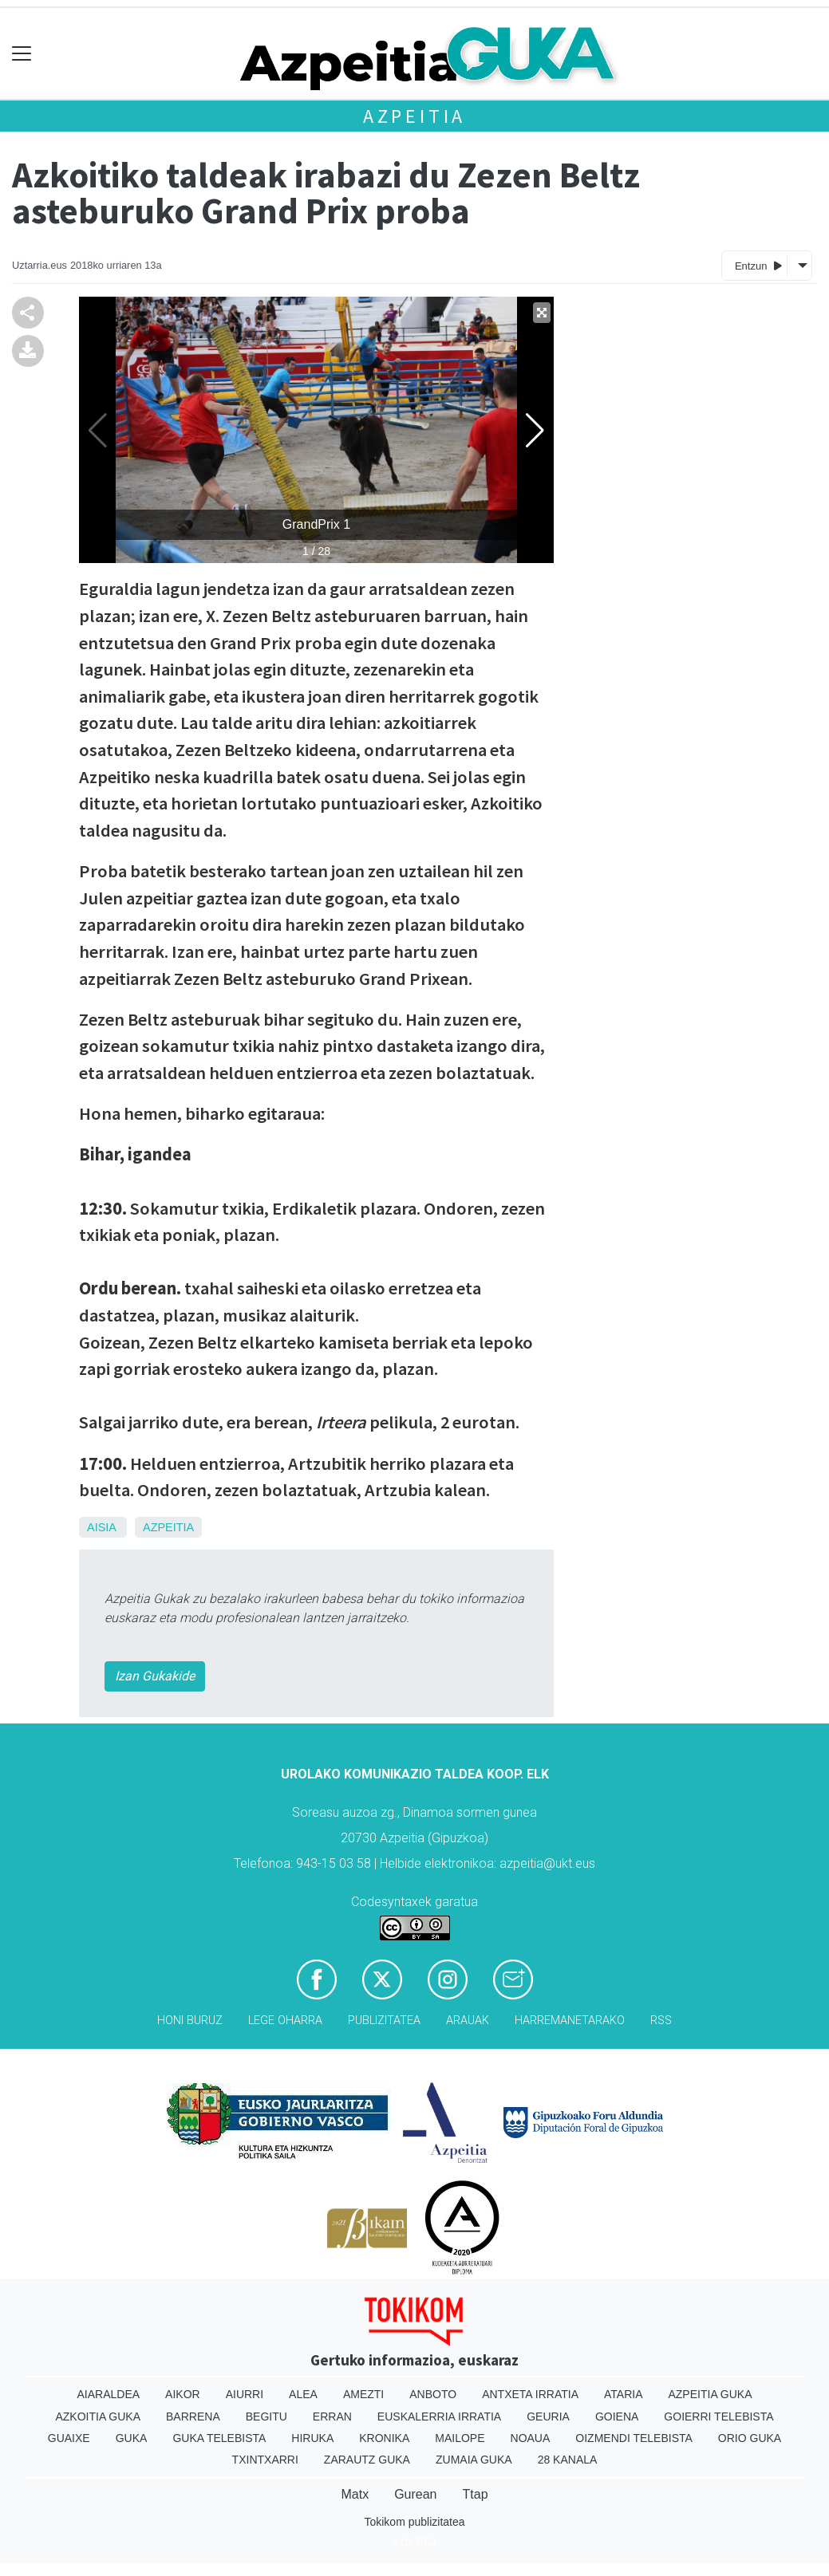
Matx (355, 2494)
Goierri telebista (718, 2416)
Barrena (193, 2416)
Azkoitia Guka (97, 2416)
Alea (303, 2394)
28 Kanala (568, 2459)
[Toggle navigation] (22, 54)
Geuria (548, 2416)
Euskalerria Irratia (439, 2416)
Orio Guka (749, 2438)
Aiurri (244, 2394)
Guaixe (69, 2438)
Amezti (363, 2394)
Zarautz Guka (367, 2459)
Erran (332, 2416)
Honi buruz (190, 2020)
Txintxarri (265, 2459)
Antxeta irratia (530, 2394)
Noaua (531, 2438)
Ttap (475, 2494)
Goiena (616, 2416)
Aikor (182, 2394)
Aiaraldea (108, 2394)
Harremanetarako (570, 2020)
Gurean (415, 2494)
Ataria (623, 2394)
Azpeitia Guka (710, 2394)
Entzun (758, 265)
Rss (661, 2020)
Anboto (432, 2394)
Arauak (467, 2020)
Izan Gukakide (155, 1676)
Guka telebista (219, 2438)
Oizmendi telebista (634, 2438)
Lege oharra (285, 2020)
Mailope (459, 2438)
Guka (132, 2438)
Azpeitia (414, 116)
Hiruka (312, 2438)
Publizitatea (384, 2020)
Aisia (101, 1527)
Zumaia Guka (474, 2459)
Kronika (384, 2438)
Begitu (266, 2416)
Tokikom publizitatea (414, 2521)
